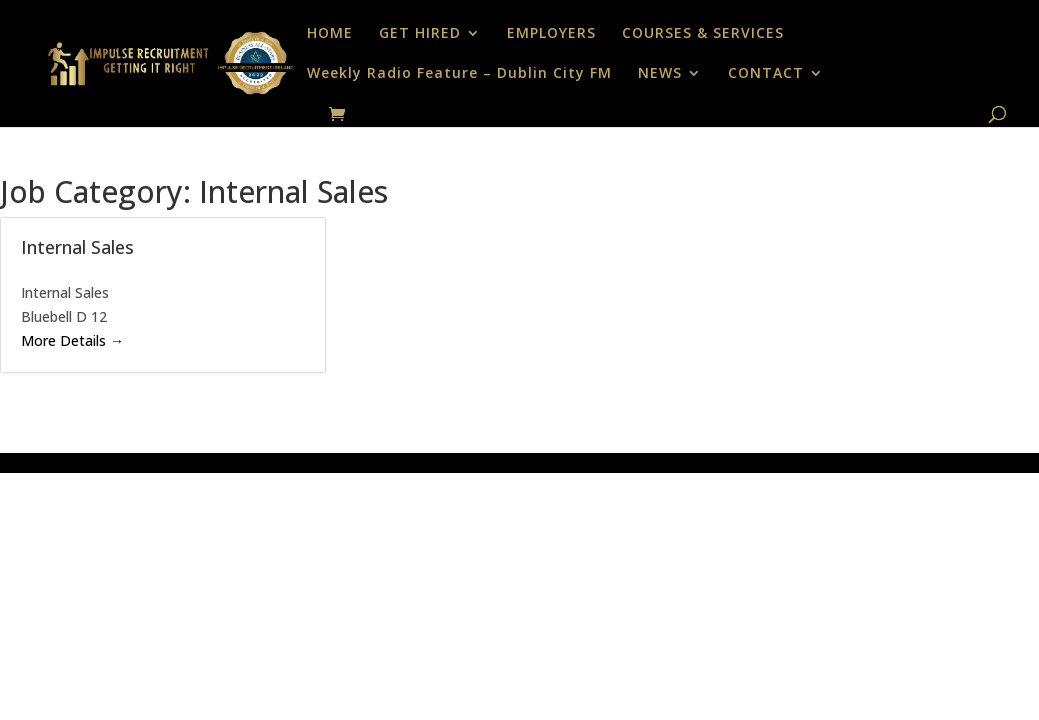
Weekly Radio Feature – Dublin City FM (459, 74)
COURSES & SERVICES (703, 34)
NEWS (660, 74)
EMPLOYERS (551, 34)
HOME (330, 34)
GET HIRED (420, 34)
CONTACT (766, 74)
